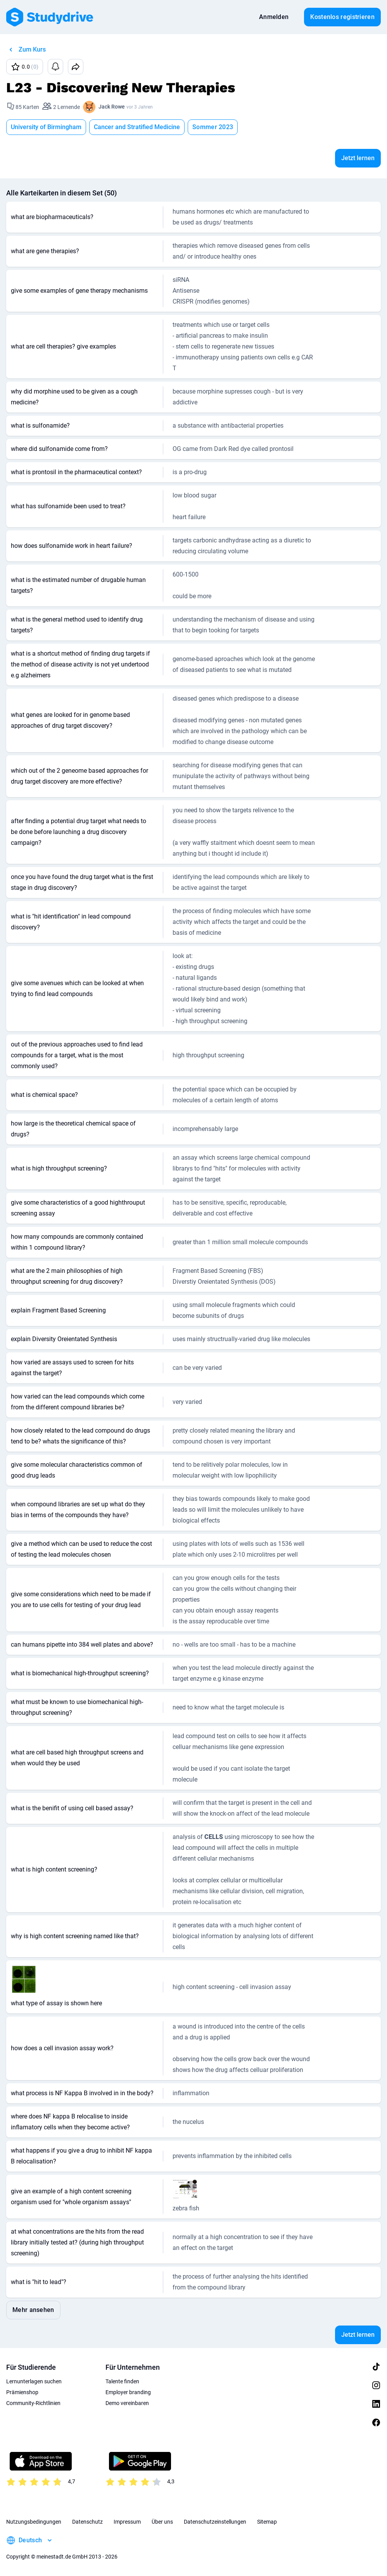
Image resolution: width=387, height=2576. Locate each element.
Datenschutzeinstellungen (215, 2522)
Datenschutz (87, 2522)
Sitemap (267, 2522)
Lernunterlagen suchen (34, 2381)
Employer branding (128, 2392)
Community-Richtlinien (33, 2403)
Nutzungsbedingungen (33, 2522)
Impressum (127, 2522)
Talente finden (122, 2381)
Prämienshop (22, 2392)
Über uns (162, 2522)
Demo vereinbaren (127, 2403)
